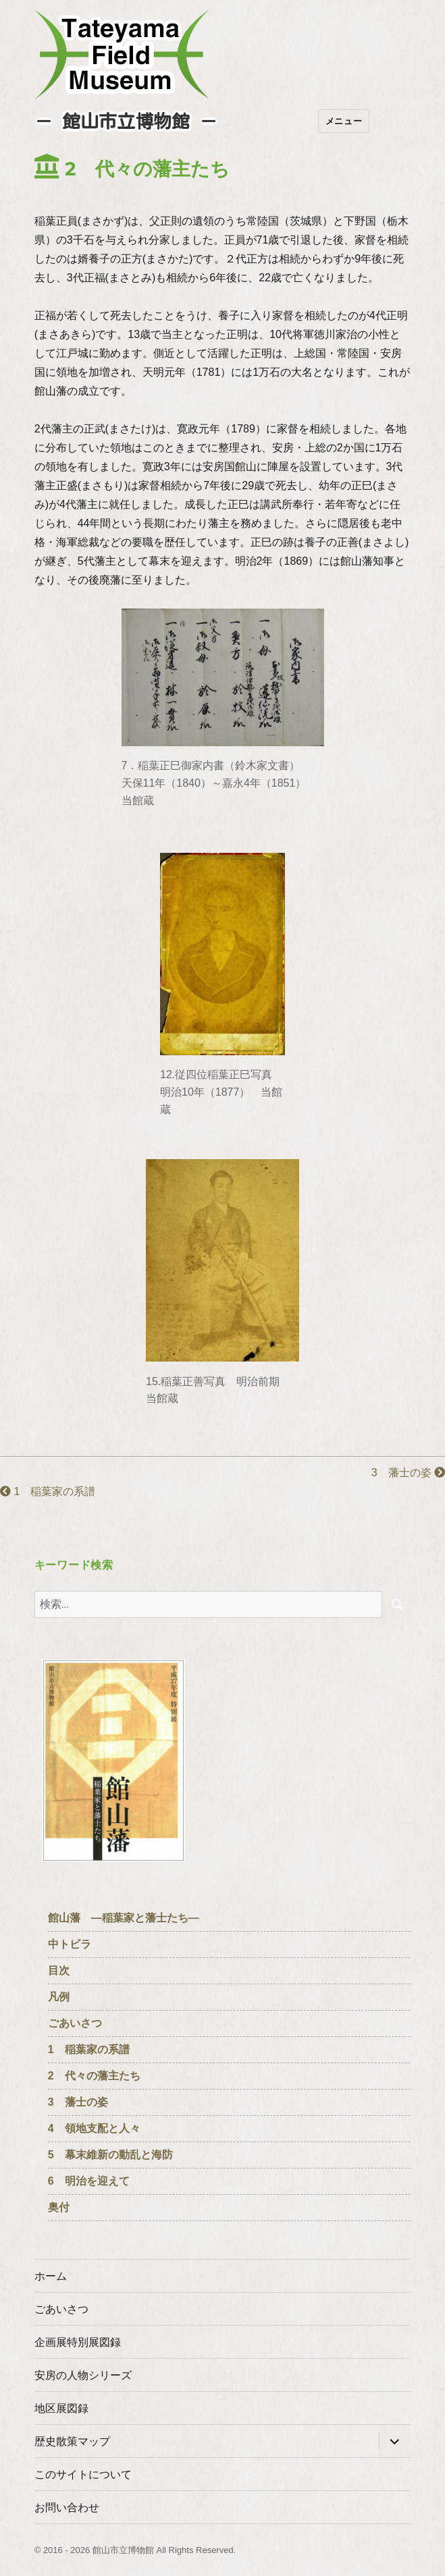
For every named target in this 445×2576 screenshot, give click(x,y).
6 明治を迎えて (89, 2181)
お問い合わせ (66, 2507)
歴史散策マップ (72, 2441)
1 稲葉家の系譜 (47, 1491)
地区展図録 (61, 2408)
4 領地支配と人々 (94, 2128)
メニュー (343, 121)
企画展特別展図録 (77, 2342)
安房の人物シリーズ (83, 2375)
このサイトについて (83, 2474)
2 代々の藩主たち (94, 2075)
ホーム (50, 2276)
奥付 (59, 2207)
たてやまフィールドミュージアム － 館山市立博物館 (122, 54)
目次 (59, 1970)
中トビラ (69, 1944)
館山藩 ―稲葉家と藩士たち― (123, 1918)
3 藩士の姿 (408, 1472)
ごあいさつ (75, 2023)
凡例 (59, 1997)
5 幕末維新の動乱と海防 (110, 2154)
